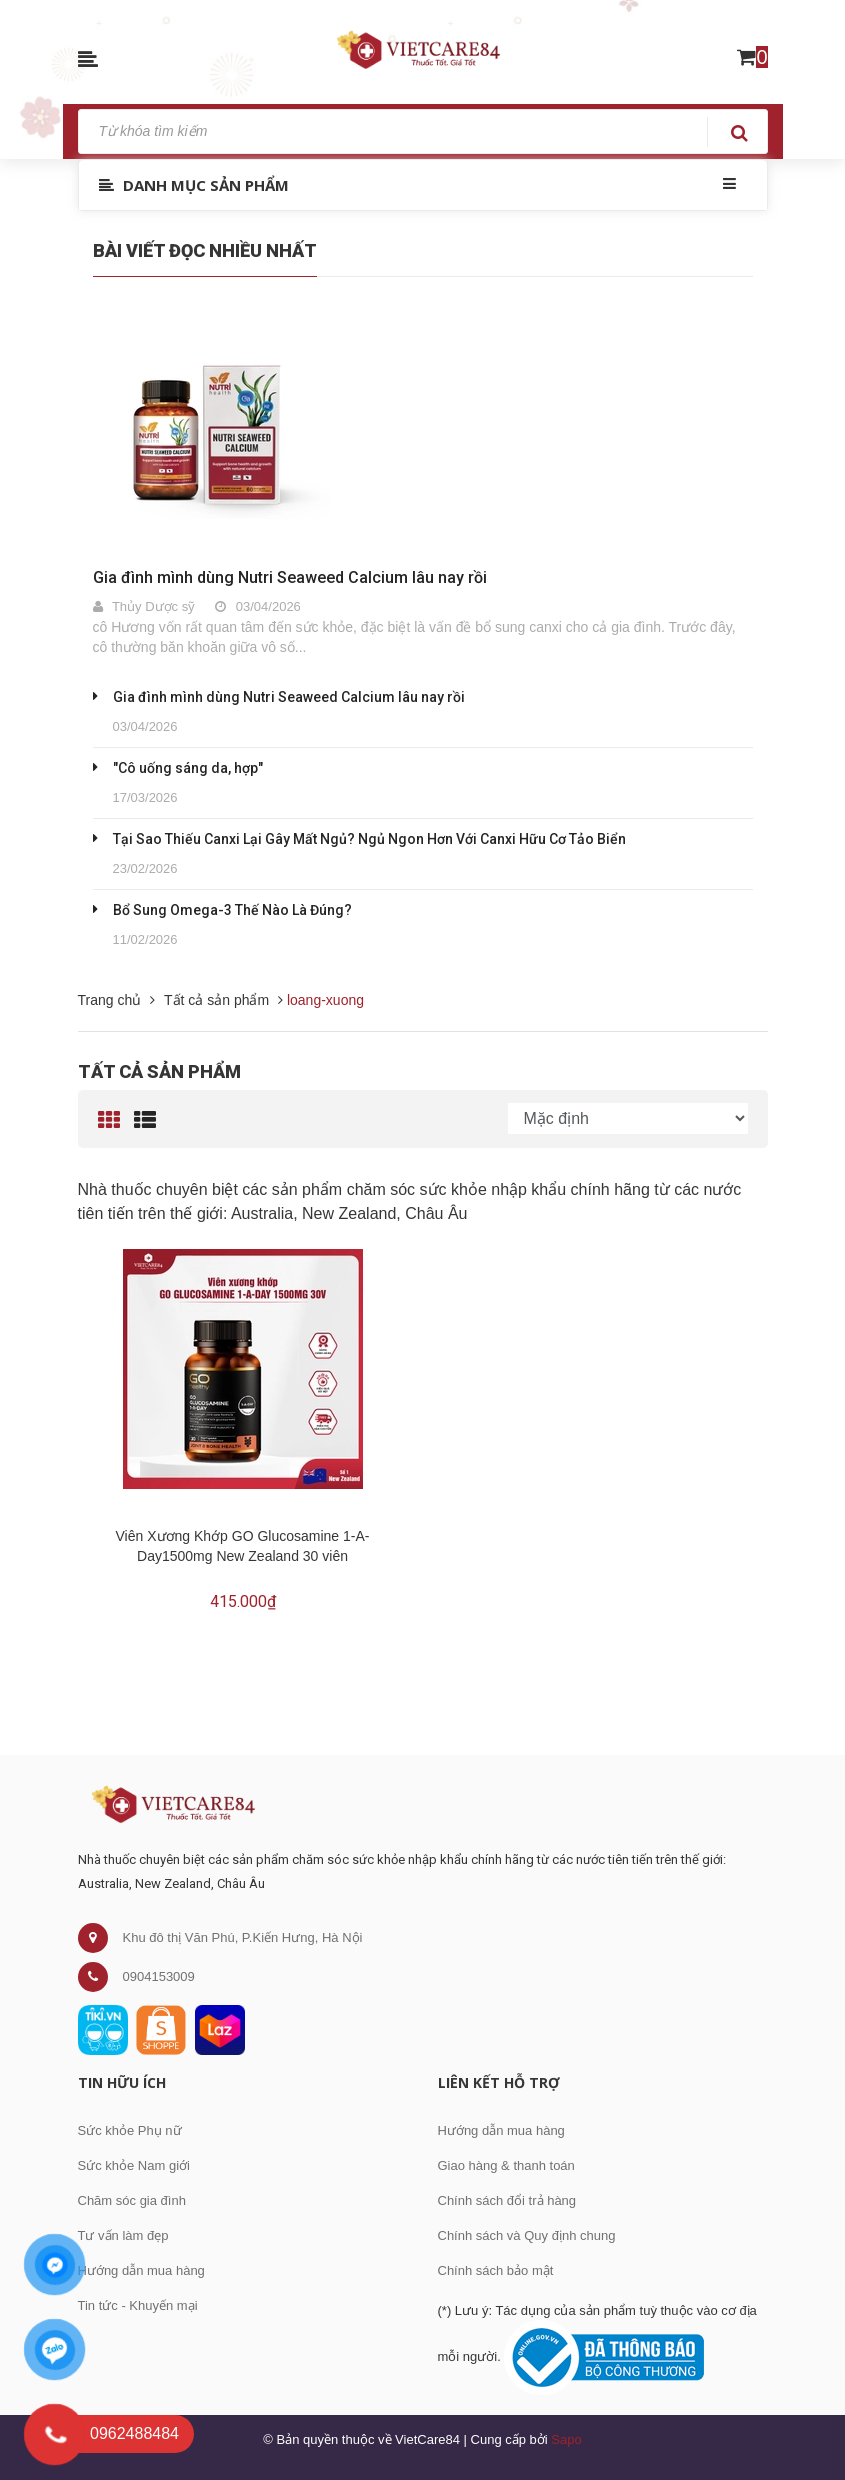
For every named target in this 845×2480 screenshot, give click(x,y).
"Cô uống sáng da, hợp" (188, 768)
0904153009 (159, 1976)
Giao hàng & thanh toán (506, 2165)
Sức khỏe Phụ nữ (130, 2130)
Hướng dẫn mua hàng (141, 2270)
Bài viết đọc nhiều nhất (205, 250)
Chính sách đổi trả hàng (507, 2200)
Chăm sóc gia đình (132, 2200)
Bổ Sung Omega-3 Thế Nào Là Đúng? (232, 910)
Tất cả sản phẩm (159, 1071)
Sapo (566, 2439)
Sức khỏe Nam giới (134, 2165)
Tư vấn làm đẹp (123, 2235)
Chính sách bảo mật (496, 2270)
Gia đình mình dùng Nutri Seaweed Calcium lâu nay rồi (290, 577)
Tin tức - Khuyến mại (138, 2305)
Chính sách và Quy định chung (527, 2235)
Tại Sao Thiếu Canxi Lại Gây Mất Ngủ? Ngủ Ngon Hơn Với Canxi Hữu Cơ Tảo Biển (369, 839)
